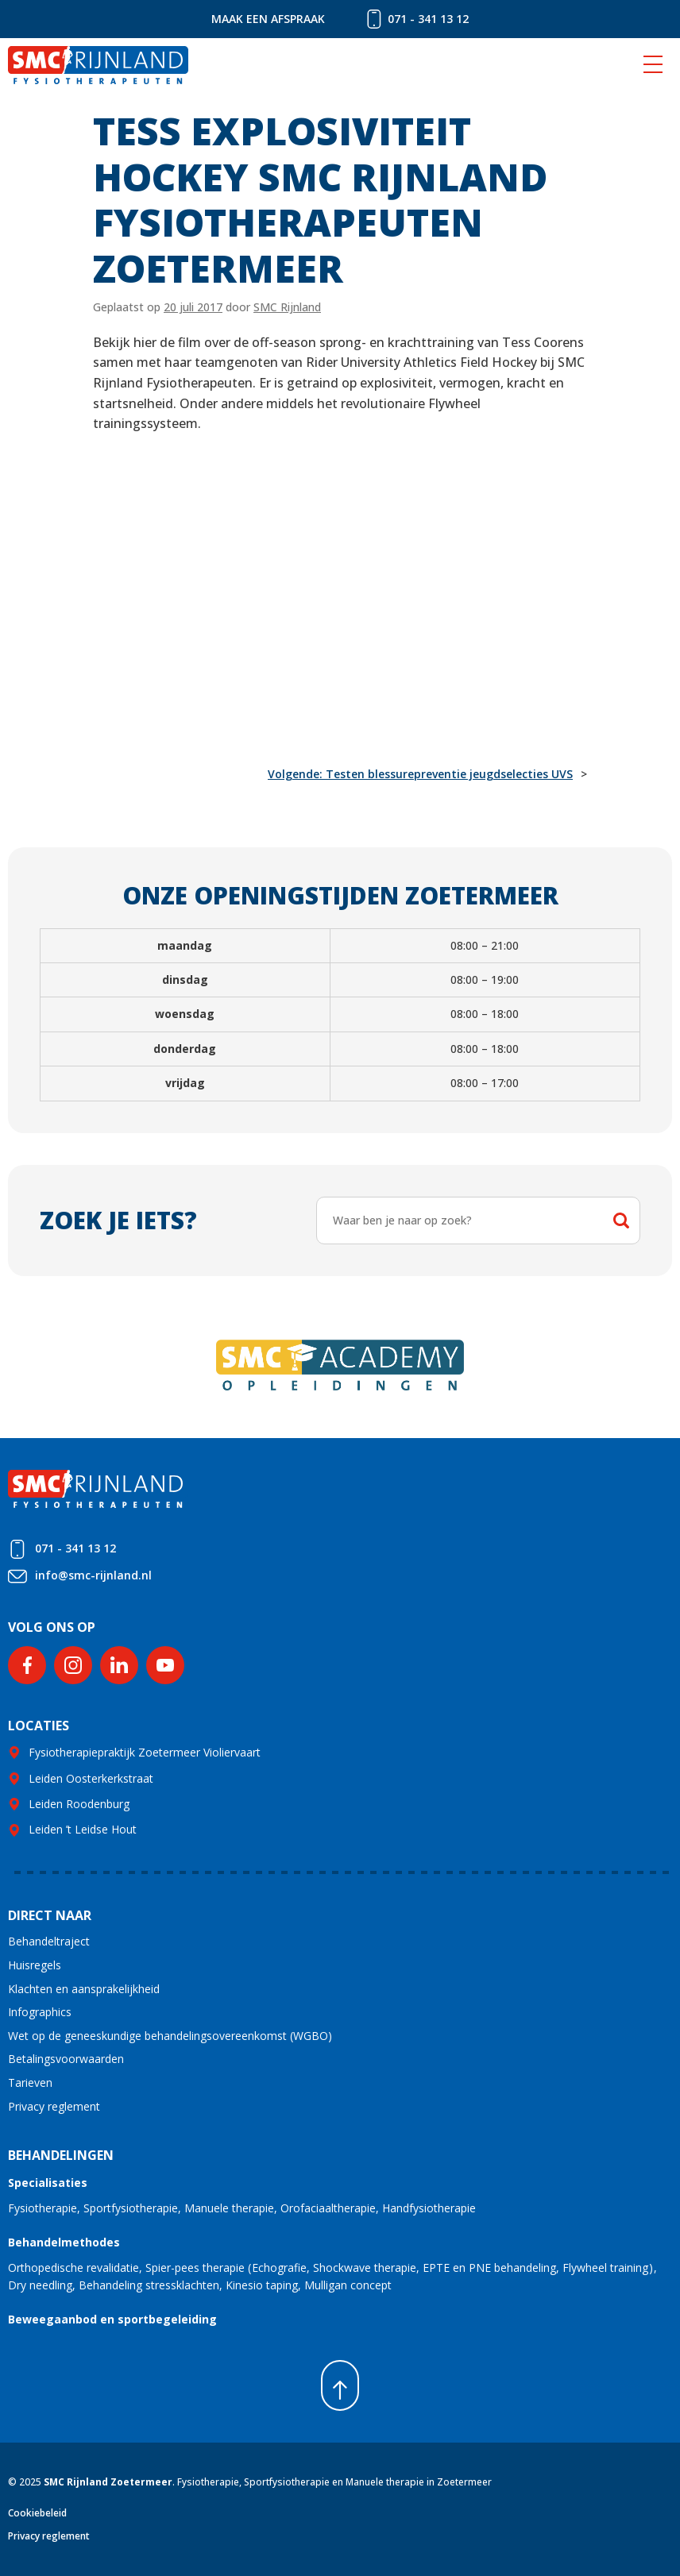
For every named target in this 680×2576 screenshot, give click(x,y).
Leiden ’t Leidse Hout (83, 1829)
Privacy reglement (54, 2106)
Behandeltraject (49, 1941)
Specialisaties (47, 2182)
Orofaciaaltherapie (328, 2207)
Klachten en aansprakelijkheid (84, 1988)
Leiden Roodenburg (79, 1803)
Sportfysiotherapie (130, 2207)
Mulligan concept (348, 2285)
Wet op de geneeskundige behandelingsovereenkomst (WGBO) (170, 2035)
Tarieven (30, 2082)
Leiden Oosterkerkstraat (91, 1778)
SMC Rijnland (287, 306)
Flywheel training (605, 2267)
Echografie (279, 2267)
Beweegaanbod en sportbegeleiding (112, 2319)
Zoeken (621, 1220)
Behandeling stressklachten (149, 2285)
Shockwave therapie (364, 2267)
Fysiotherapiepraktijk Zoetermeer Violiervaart (145, 1752)
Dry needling (40, 2285)
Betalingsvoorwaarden (66, 2058)
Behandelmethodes (64, 2242)
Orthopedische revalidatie (73, 2267)
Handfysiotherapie (429, 2207)
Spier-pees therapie (195, 2267)
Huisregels (34, 1964)
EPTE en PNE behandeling (489, 2267)
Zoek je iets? (118, 1220)
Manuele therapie (229, 2207)
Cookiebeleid (37, 2513)
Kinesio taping (262, 2285)
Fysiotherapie (42, 2207)
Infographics (39, 2011)
